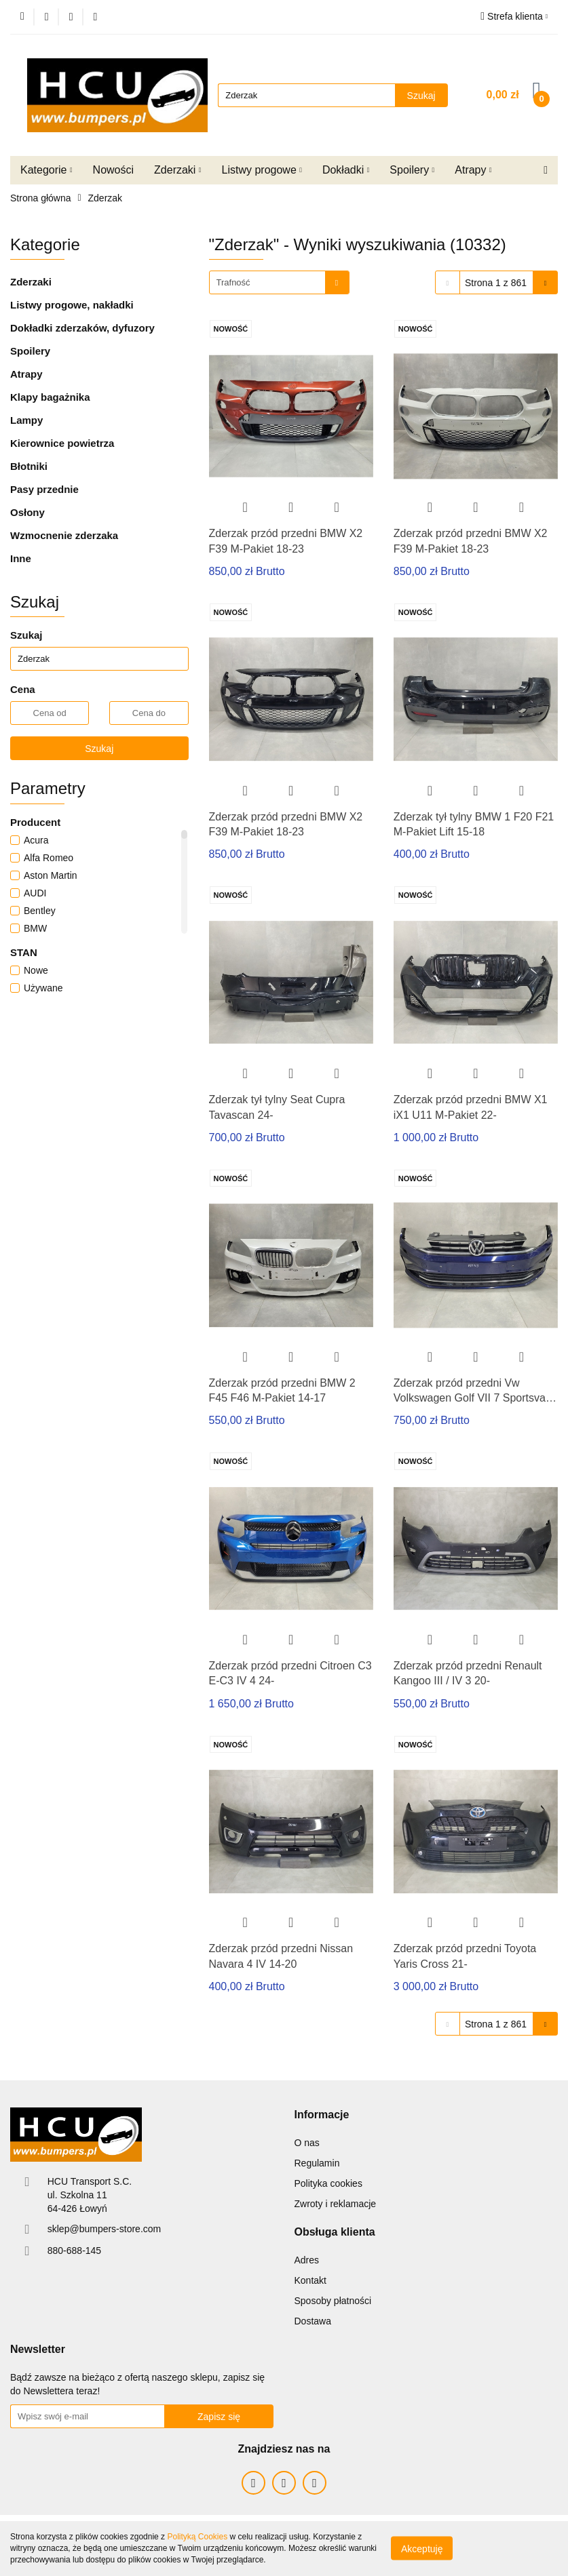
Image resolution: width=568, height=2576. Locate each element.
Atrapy (473, 170)
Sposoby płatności (333, 2300)
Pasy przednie (44, 489)
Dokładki (345, 170)
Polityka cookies (328, 2183)
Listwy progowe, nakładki (72, 305)
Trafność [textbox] (233, 282)
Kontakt (310, 2280)
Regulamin (317, 2163)
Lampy (26, 420)
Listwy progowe (262, 170)
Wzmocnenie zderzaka (64, 535)
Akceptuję (421, 2548)
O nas (307, 2142)
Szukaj (99, 748)
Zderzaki (177, 170)
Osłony (27, 512)
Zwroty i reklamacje (336, 2203)
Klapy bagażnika (50, 397)
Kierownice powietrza (62, 443)
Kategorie (46, 170)
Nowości (113, 170)
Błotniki (29, 466)
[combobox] (279, 282)
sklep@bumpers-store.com (105, 2228)
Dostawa (313, 2321)
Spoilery (412, 170)
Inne (20, 558)
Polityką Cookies (197, 2536)
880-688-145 (74, 2250)
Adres (307, 2260)
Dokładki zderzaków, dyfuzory (82, 328)
